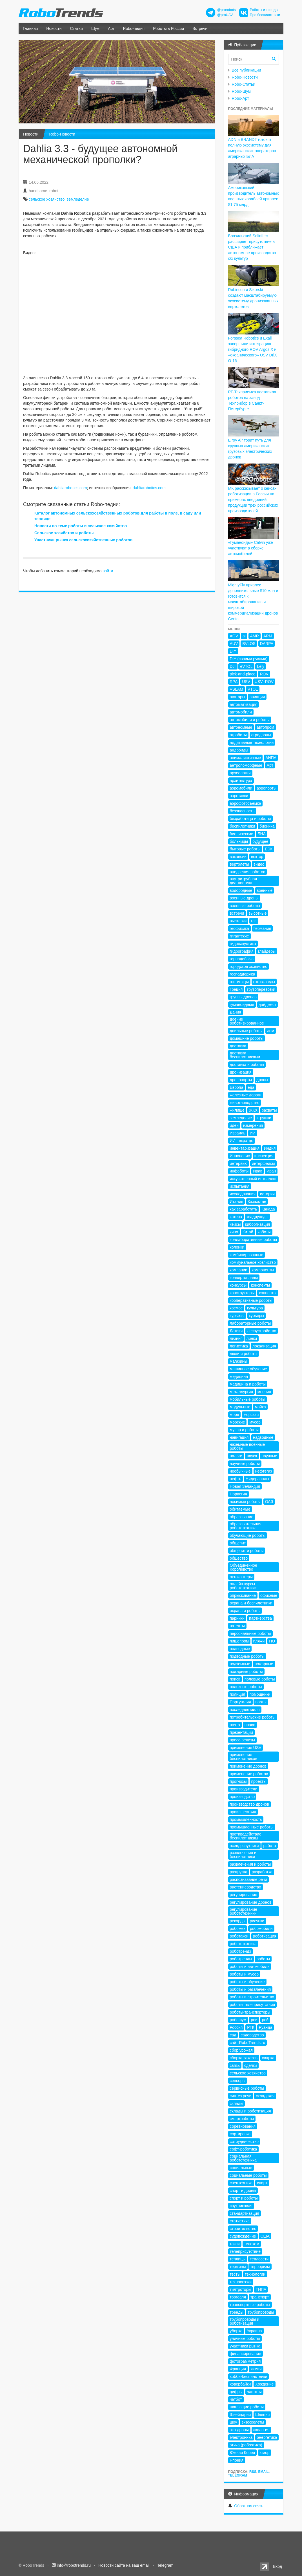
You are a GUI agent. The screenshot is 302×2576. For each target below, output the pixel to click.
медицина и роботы (248, 1384)
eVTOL (246, 666)
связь (235, 2065)
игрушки (263, 1118)
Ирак (257, 1171)
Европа (236, 1087)
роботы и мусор (244, 1974)
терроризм (260, 2266)
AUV (234, 643)
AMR (254, 636)
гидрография (242, 951)
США (264, 2236)
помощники (260, 1694)
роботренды (241, 1959)
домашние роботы (246, 1038)
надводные (263, 1437)
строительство (243, 2228)
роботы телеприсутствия (252, 2004)
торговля (238, 2297)
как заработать (243, 1209)
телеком (251, 2244)
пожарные (264, 1664)
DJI (233, 666)
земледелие (78, 199)
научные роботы (245, 1463)
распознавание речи (248, 1879)
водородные (241, 890)
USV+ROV (264, 681)
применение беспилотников (243, 1756)
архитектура (241, 780)
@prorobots (226, 10)
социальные (241, 2167)
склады (236, 2103)
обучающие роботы (248, 1535)
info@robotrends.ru (74, 2565)
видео (259, 864)
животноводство (244, 1102)
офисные (268, 1595)
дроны (262, 1080)
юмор (264, 2452)
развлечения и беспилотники (243, 1854)
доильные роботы (246, 1030)
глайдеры (267, 951)
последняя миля (245, 1709)
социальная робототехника (243, 2158)
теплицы (238, 2259)
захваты (269, 1110)
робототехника (243, 1943)
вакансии (238, 856)
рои (254, 2020)
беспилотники (242, 826)
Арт (111, 28)
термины (238, 2266)
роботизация (264, 1936)
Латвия (236, 1331)
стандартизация (244, 2213)
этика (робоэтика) (246, 2445)
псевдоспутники (244, 1845)
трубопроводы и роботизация (244, 2321)
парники (237, 1618)
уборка (236, 2331)
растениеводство (245, 1887)
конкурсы (238, 1285)
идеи (234, 1125)
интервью (239, 1163)
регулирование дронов (251, 1902)
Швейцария (240, 2414)
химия (256, 2369)
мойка (260, 1407)
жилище (237, 1110)
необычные (240, 1471)
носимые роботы (245, 1501)
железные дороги (246, 1095)
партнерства (260, 1618)
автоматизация (243, 704)
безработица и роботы (250, 818)
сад (233, 2035)
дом (270, 1030)
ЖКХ (253, 1110)
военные (264, 890)
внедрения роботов (247, 872)
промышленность (246, 1819)
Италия (236, 1201)
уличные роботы (245, 2338)
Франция (238, 2369)
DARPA (266, 643)
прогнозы (238, 1781)
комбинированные (246, 1254)
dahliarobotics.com (70, 488)
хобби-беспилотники (248, 2376)
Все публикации (246, 70)
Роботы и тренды (264, 10)
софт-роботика (243, 2149)
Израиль (237, 1133)
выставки (238, 921)
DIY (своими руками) (249, 659)
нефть (235, 1479)
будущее (260, 841)
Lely (260, 666)
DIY (233, 651)
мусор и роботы (244, 1429)
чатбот (236, 2399)
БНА (261, 834)
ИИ (253, 1133)
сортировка (240, 2134)
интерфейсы (263, 1163)
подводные (240, 1648)
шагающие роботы (247, 2407)
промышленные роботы (252, 1827)
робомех (237, 1928)
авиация (257, 697)
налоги (236, 1456)
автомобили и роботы (250, 719)
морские (237, 1422)
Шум (95, 28)
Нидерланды (257, 1479)
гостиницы (239, 981)
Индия (270, 1148)
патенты (237, 1626)
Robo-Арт (240, 98)
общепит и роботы (247, 1550)
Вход (277, 2566)
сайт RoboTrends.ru (247, 2042)
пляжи (259, 1641)
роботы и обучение (247, 1981)
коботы (264, 1232)
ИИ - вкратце (241, 1140)
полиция (237, 1694)
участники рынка (245, 2346)
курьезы (237, 1315)
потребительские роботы (253, 1717)
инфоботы (239, 1171)
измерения (253, 1125)
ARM (267, 636)
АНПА (270, 757)
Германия (262, 928)
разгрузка (238, 1872)
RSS (252, 2472)
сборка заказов (243, 2058)
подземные (240, 1664)
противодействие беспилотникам (245, 1836)
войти (108, 571)
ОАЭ (269, 1501)
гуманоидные (242, 1004)
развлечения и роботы (250, 1864)
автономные (241, 727)
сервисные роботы (247, 2088)
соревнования (243, 2126)
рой (265, 2020)
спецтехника (241, 2183)
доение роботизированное (247, 1021)
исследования (243, 1194)
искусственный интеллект (253, 1178)
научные (269, 1456)
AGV (234, 636)
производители (243, 1789)
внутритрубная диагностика (243, 881)
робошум (238, 2020)
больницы (239, 841)
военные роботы (245, 905)
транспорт (259, 2297)
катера (236, 1216)
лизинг (236, 1338)
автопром (265, 727)
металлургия (241, 1391)
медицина (239, 1376)
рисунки (257, 1921)
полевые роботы (260, 1679)
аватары (237, 697)
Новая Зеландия (245, 1486)
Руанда (265, 2027)
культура (255, 1308)
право (250, 1724)
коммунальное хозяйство (253, 1262)
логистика (239, 1346)
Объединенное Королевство (243, 1567)
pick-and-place (243, 674)
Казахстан (257, 1201)
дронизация (241, 1072)
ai (244, 636)
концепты (267, 1293)
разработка (262, 1872)
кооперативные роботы (251, 1300)
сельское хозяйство (47, 199)
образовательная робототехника (245, 1526)
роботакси (239, 1936)
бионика (266, 826)
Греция (236, 989)
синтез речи (241, 2096)
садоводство (252, 2035)
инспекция (263, 1156)
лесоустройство (261, 1331)
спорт (262, 2183)
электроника (241, 2437)
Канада (268, 1209)
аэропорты (266, 788)
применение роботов (249, 1774)
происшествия (243, 1812)
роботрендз (240, 1951)
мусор (254, 1422)
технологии (255, 2274)
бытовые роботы (245, 849)
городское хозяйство (249, 966)
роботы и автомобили (250, 1966)
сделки (250, 2065)
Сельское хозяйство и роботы (64, 533)
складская (265, 2096)
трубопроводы (261, 2312)
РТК (250, 2027)
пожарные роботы (246, 1671)
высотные (257, 913)
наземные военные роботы (247, 1446)
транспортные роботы (250, 2304)
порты (260, 1702)
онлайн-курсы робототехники (243, 1586)
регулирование (243, 1894)
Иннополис (240, 1156)
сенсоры (237, 2080)
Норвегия (238, 1494)
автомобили (241, 712)
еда (251, 1087)
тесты (235, 2274)
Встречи (199, 28)
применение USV (245, 1747)
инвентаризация (245, 1148)
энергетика (267, 2437)
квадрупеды (257, 1216)
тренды (236, 2312)
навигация (239, 1437)
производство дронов (249, 1804)
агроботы (238, 735)
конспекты (260, 1285)
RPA (234, 681)
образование (242, 1517)
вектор (257, 856)
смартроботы (242, 2118)
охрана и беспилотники (251, 1603)
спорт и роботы (244, 2198)
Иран (271, 1171)
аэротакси (239, 795)
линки (251, 1338)
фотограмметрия (245, 2361)
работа (269, 1845)
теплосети (259, 2259)
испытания (240, 1186)
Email (263, 2472)
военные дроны (244, 898)
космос (236, 1308)
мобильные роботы (247, 1399)
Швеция (262, 2414)
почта (235, 1724)
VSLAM (236, 689)
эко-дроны (239, 2430)
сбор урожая (241, 2050)
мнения (264, 1391)
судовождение (243, 2236)
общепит (238, 1543)
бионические (241, 834)
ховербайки (240, 2384)
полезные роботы (246, 1686)
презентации (241, 1732)
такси (235, 2244)
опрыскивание (243, 1595)
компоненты (263, 1270)
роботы (263, 1959)
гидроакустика (243, 943)
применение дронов (248, 1766)
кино (234, 1232)
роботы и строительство (252, 1997)
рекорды (237, 1921)
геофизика (239, 928)
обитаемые (240, 1509)
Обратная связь (248, 2506)
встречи (237, 913)
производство (242, 1796)
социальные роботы (248, 2175)
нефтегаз (263, 1471)
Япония (237, 2460)
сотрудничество (244, 2141)
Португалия (240, 1702)
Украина (254, 2331)
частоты (254, 2391)
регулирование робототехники (243, 1911)
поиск (235, 1679)
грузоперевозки (261, 989)
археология (240, 773)
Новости (53, 28)
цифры (236, 2391)
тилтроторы (240, 2289)
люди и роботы (243, 1353)
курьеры (256, 1315)
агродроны (261, 735)
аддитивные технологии (252, 742)
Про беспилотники (265, 15)
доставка (238, 1046)
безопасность (242, 811)
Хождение (264, 2384)
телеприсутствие (245, 2251)
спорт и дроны (243, 2190)
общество (239, 1558)
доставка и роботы (247, 1064)
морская (251, 1414)
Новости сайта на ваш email (124, 2565)
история (267, 1194)
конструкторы (242, 1293)
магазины (238, 1361)
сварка (268, 2058)
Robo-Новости (62, 134)
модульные (240, 1407)
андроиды (239, 750)
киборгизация (257, 1224)
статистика (240, 2221)
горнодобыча (242, 959)
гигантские (239, 936)
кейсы (235, 1224)
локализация (264, 1346)
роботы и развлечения (250, 1989)
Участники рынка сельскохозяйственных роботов (83, 540)
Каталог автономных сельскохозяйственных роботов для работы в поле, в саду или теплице (117, 516)
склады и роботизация (250, 2111)
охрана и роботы (245, 1610)
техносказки (241, 2282)
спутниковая (241, 2205)
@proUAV (225, 15)
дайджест (267, 1004)
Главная (30, 28)
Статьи (76, 28)
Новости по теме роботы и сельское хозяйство (80, 526)
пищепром (239, 1641)
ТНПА (261, 2289)
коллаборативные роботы (253, 1239)
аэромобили (241, 788)
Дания (235, 1012)
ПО (272, 1641)
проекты (259, 1781)
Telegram (237, 2475)
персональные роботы (250, 1633)
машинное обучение (248, 1369)
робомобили (261, 1928)
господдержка (242, 974)
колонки (237, 1247)
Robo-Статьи (244, 84)
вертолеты (239, 864)
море (234, 1414)
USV (246, 681)
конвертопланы (244, 1277)
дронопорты (241, 1080)
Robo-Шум (241, 91)
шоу (233, 2422)
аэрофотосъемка (245, 803)
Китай (248, 1232)
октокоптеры (241, 1577)
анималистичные (245, 757)
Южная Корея (242, 2452)
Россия (236, 2027)
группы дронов (243, 997)
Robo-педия (134, 28)
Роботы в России (168, 28)
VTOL (253, 689)
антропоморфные (246, 765)
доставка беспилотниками (245, 1055)
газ (253, 921)
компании (238, 1270)
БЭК (268, 849)
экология (261, 2430)
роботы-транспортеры (250, 2012)
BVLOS (249, 643)
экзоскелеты (252, 2422)
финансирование (245, 2353)
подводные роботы (247, 1656)
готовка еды (264, 981)
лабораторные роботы (250, 1323)
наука (252, 1456)
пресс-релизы (242, 1740)
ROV (264, 674)
